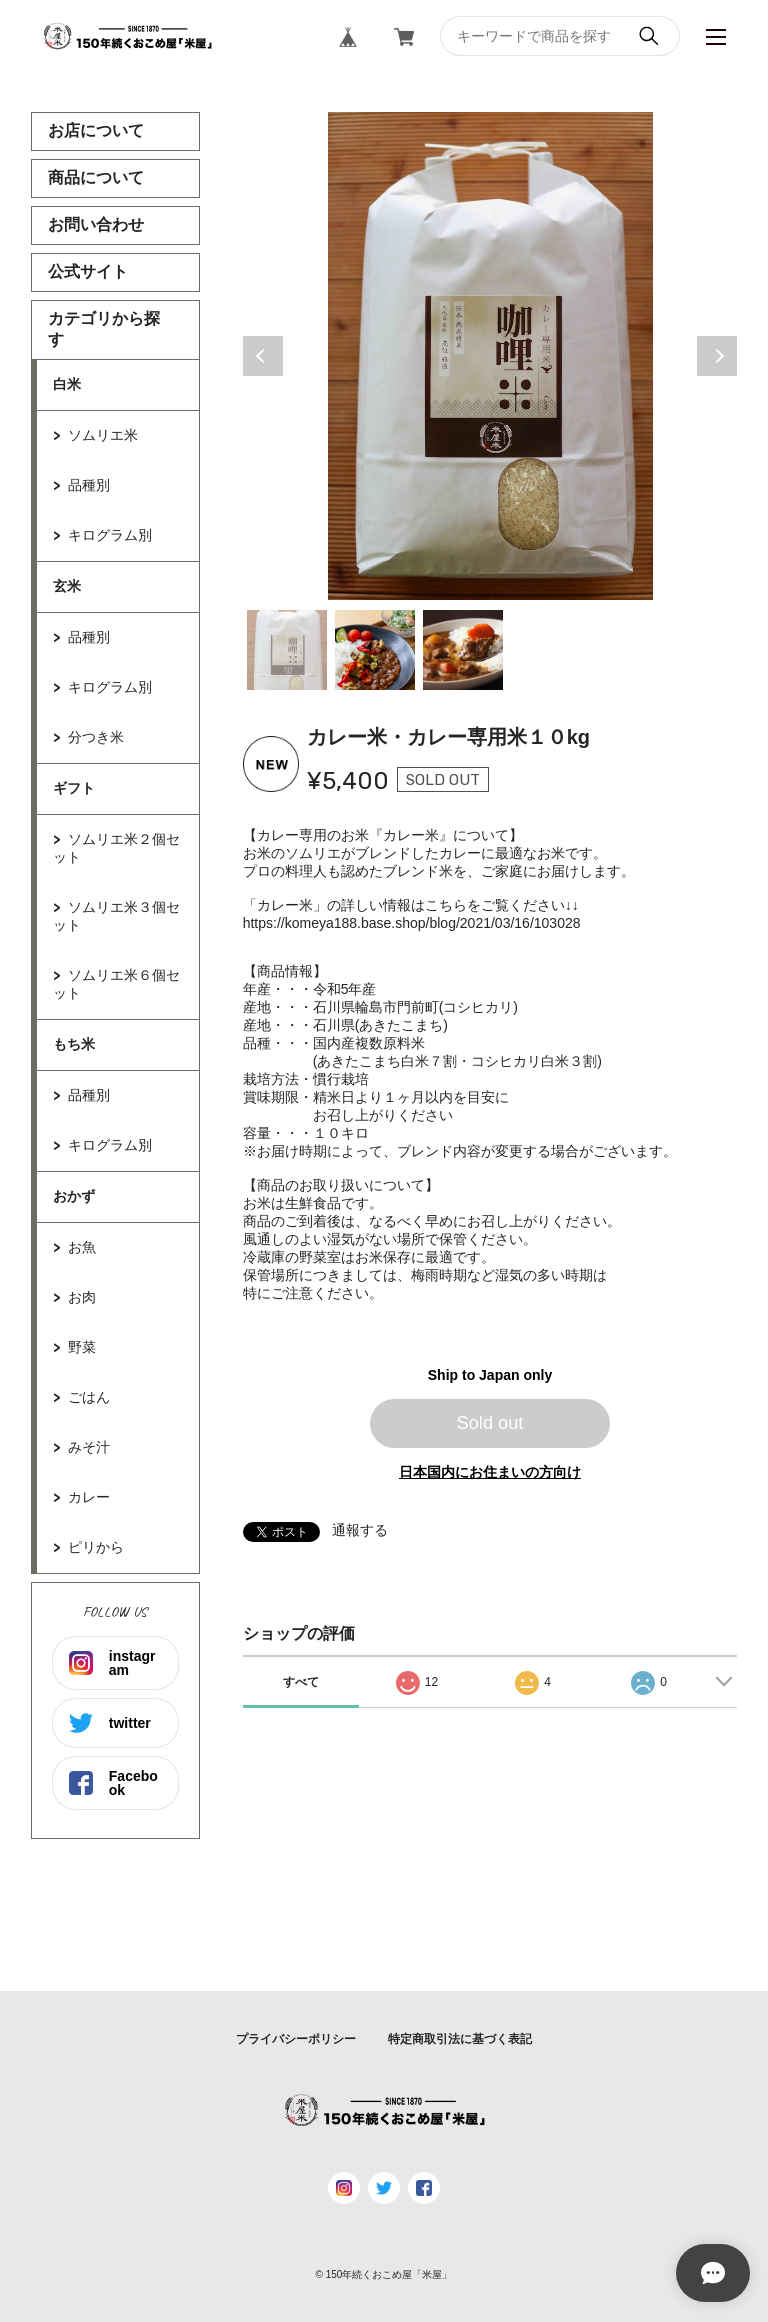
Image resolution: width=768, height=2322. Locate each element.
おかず (74, 1196)
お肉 (82, 1297)
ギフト (74, 788)
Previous (263, 356)
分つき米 (96, 737)
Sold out (490, 1423)
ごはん (89, 1397)
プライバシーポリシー (296, 2039)
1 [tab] (287, 650)
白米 (67, 384)
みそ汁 (89, 1447)
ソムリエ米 (103, 435)
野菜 (82, 1347)
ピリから (96, 1547)
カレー (89, 1497)
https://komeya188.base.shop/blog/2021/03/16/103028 (412, 923)
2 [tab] (375, 650)
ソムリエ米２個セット (116, 848)
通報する (360, 1530)
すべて (301, 1682)
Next (717, 356)
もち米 (74, 1044)
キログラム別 (110, 535)
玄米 (67, 586)
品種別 (89, 485)
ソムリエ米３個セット (116, 916)
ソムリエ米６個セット (116, 984)
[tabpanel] (490, 356)
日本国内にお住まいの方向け (490, 1472)
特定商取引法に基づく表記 (460, 2039)
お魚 (82, 1247)
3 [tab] (463, 650)
